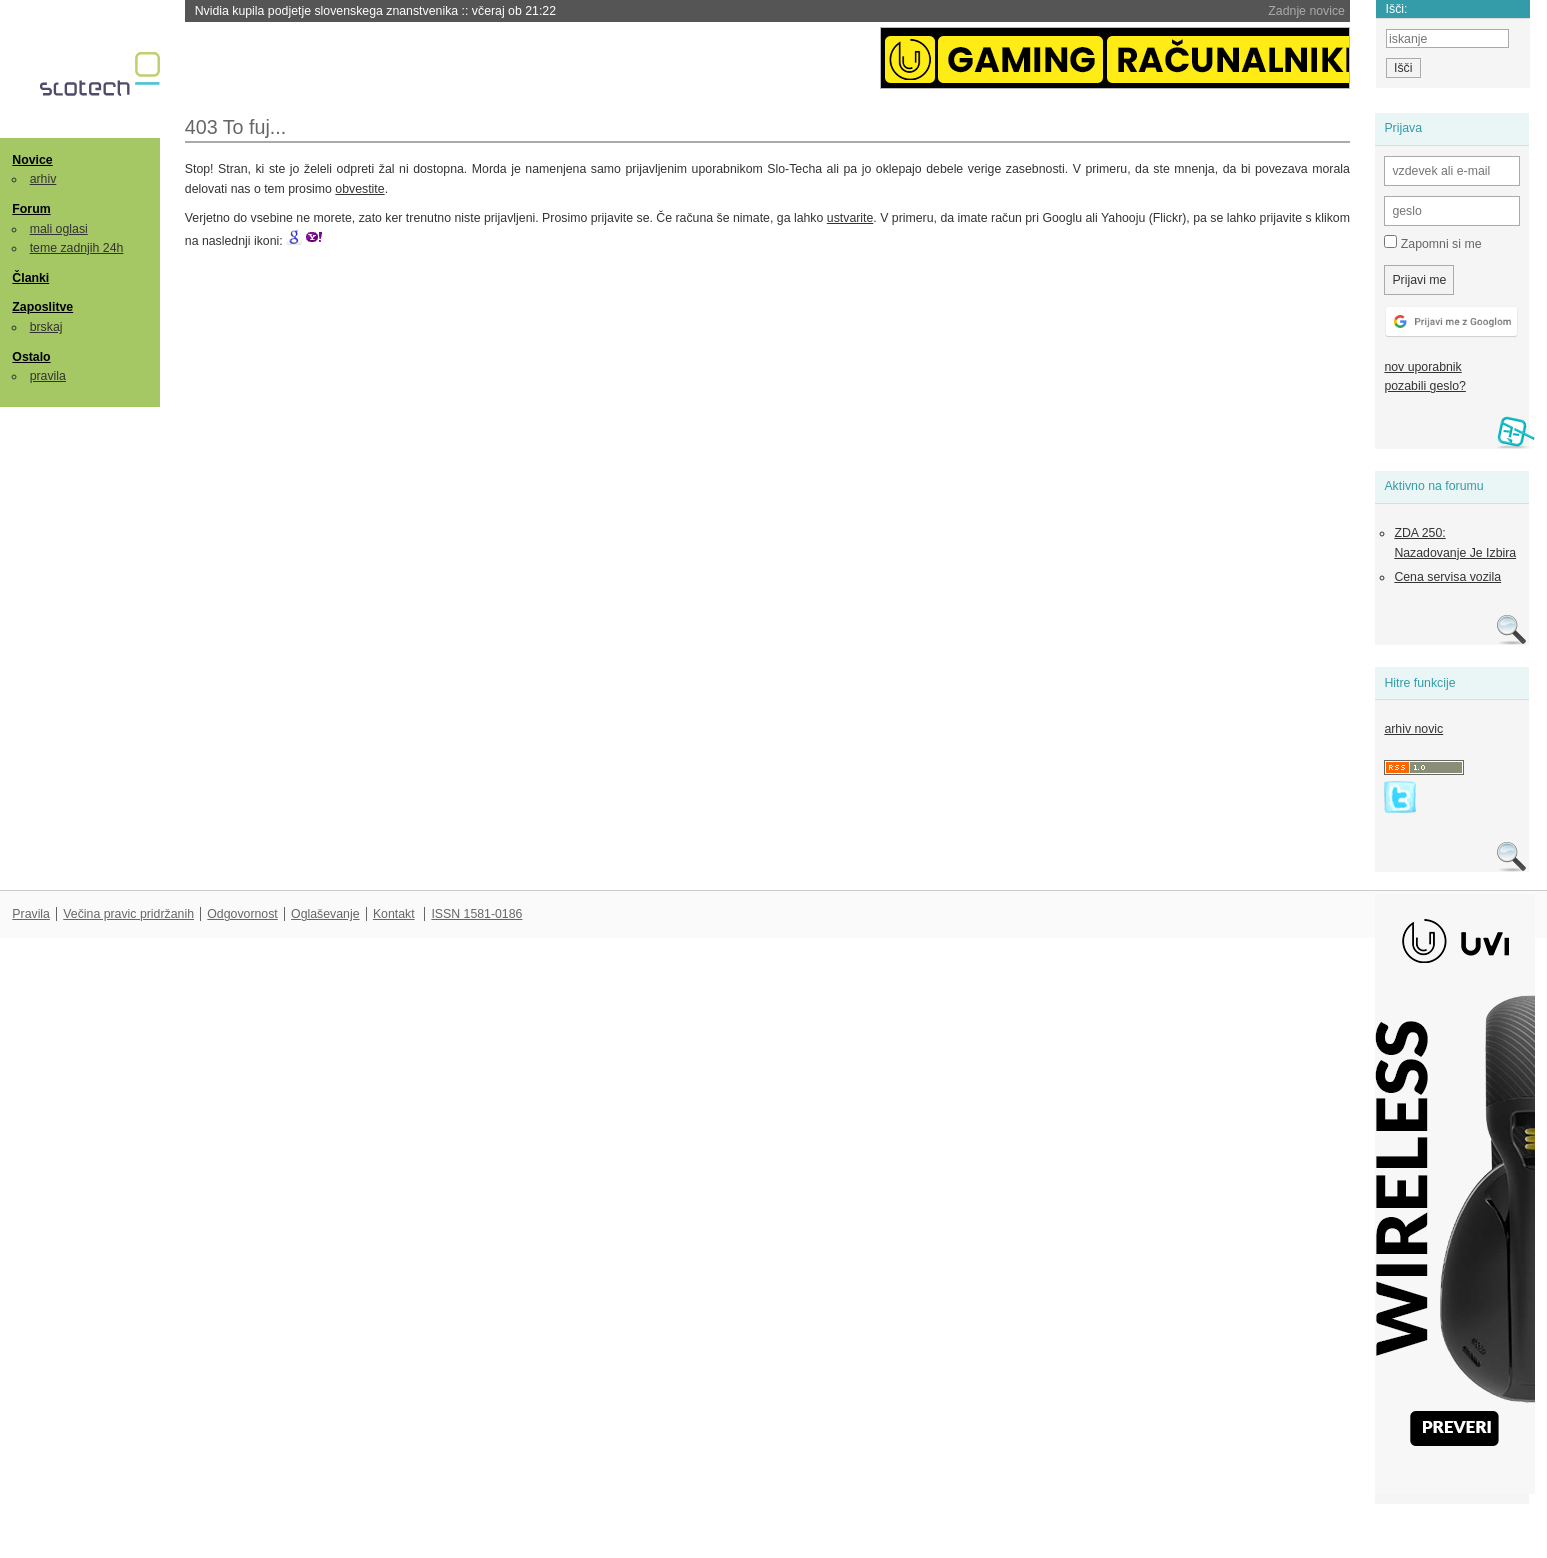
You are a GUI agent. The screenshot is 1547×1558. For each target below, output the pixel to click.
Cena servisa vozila (1447, 577)
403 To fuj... (236, 127)
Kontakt (394, 914)
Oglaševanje (325, 914)
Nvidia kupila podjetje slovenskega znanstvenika (375, 11)
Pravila (31, 914)
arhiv (43, 179)
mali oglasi (59, 229)
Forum (31, 209)
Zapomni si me (1432, 243)
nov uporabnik (1422, 367)
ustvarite (850, 218)
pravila (48, 376)
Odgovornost (242, 914)
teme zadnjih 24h (77, 248)
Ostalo (31, 357)
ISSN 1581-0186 (476, 914)
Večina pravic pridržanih (128, 914)
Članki (30, 278)
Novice (32, 160)
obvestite (359, 189)
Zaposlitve (42, 307)
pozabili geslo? (1424, 386)
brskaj (46, 327)
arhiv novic (1413, 729)
